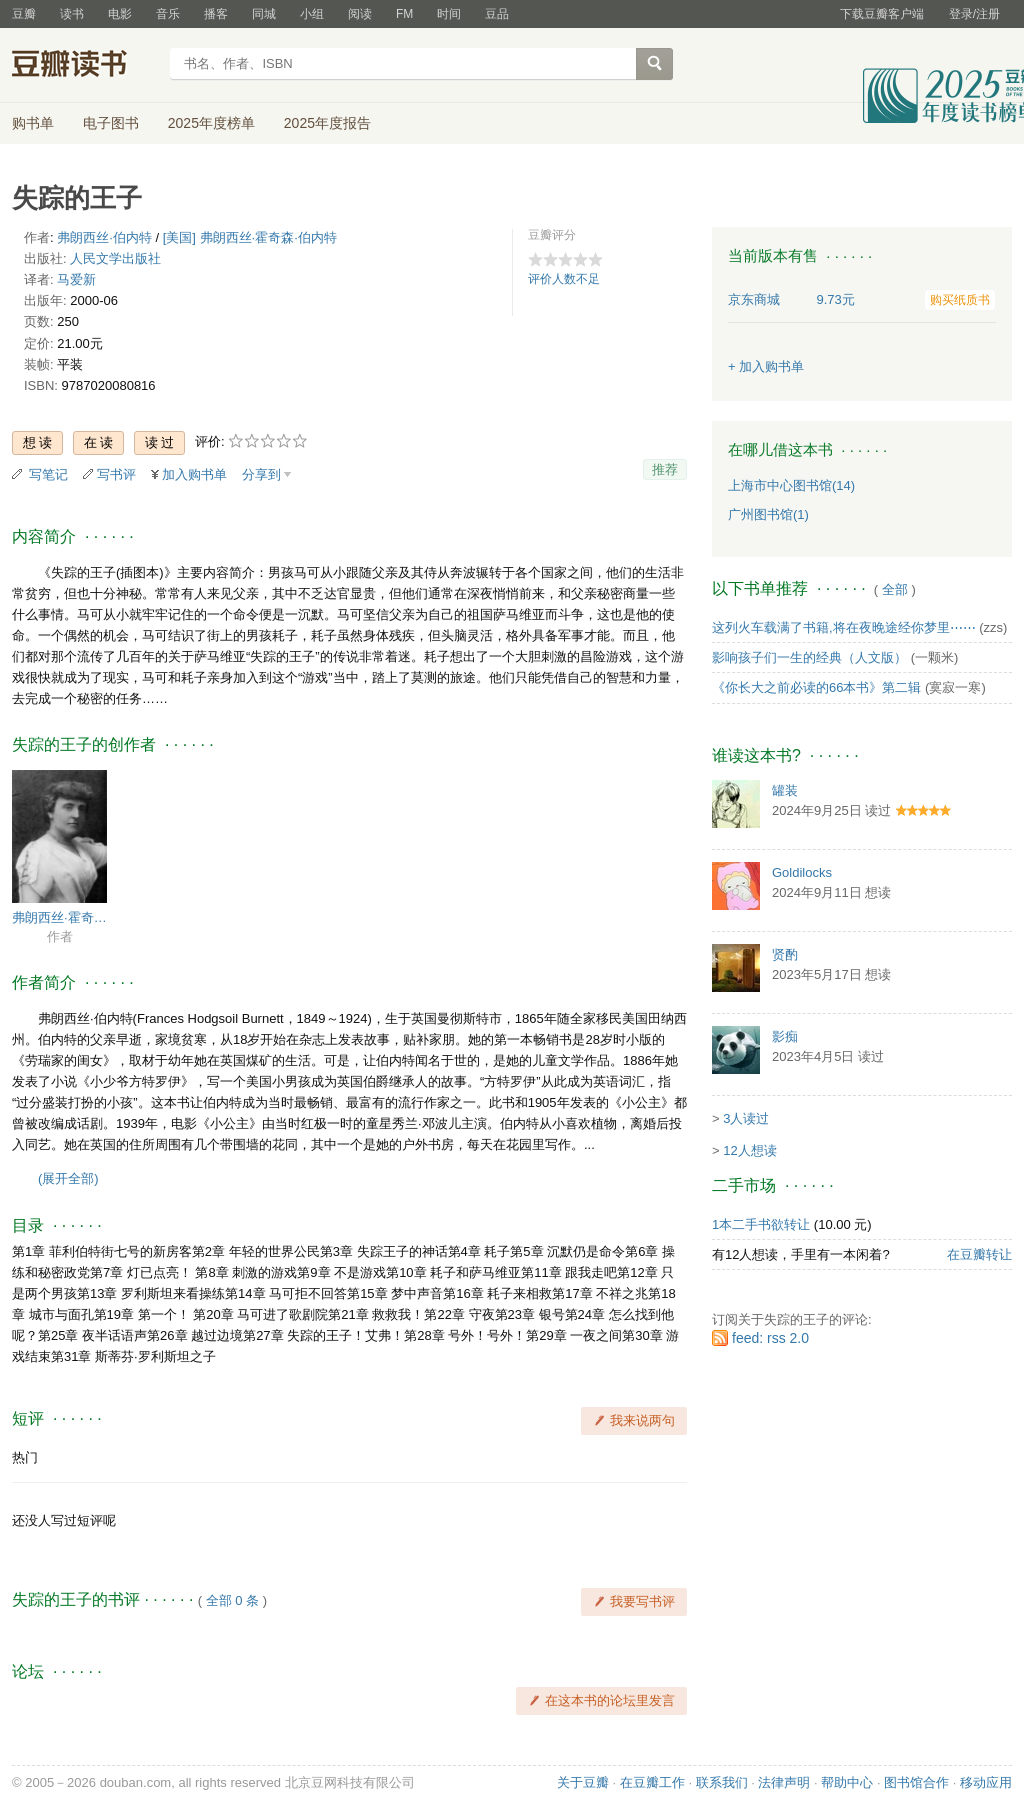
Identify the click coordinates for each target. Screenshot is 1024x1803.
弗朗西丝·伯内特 (104, 237)
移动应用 (986, 1782)
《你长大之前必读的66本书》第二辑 (816, 687)
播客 (216, 14)
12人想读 (749, 1150)
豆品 (497, 14)
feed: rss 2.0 (770, 1338)
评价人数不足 (564, 279)
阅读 (360, 14)
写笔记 (48, 474)
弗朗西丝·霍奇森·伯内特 (59, 917)
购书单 (33, 123)
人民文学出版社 (115, 258)
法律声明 (784, 1782)
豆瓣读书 (84, 66)
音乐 (168, 14)
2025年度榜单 (211, 123)
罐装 (785, 790)
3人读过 (746, 1118)
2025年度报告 (327, 123)
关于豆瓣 (583, 1782)
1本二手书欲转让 (761, 1224)
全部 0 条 (232, 1600)
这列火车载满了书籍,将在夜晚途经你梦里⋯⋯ (844, 627)
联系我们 (722, 1782)
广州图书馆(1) (768, 514)
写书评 (116, 474)
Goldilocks (802, 872)
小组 (312, 14)
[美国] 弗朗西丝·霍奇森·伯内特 (250, 237)
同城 (264, 14)
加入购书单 (194, 474)
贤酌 (785, 954)
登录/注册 (974, 14)
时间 (449, 14)
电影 (120, 14)
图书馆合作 (916, 1782)
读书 (72, 14)
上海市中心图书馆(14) (791, 485)
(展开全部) (68, 1178)
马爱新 (76, 279)
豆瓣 (24, 14)
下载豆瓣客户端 (882, 14)
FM (404, 14)
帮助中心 (847, 1782)
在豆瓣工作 (652, 1782)
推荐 (665, 469)
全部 (895, 589)
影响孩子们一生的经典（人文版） (809, 657)
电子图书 (111, 123)
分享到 (261, 474)
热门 (25, 1457)
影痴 (785, 1036)
